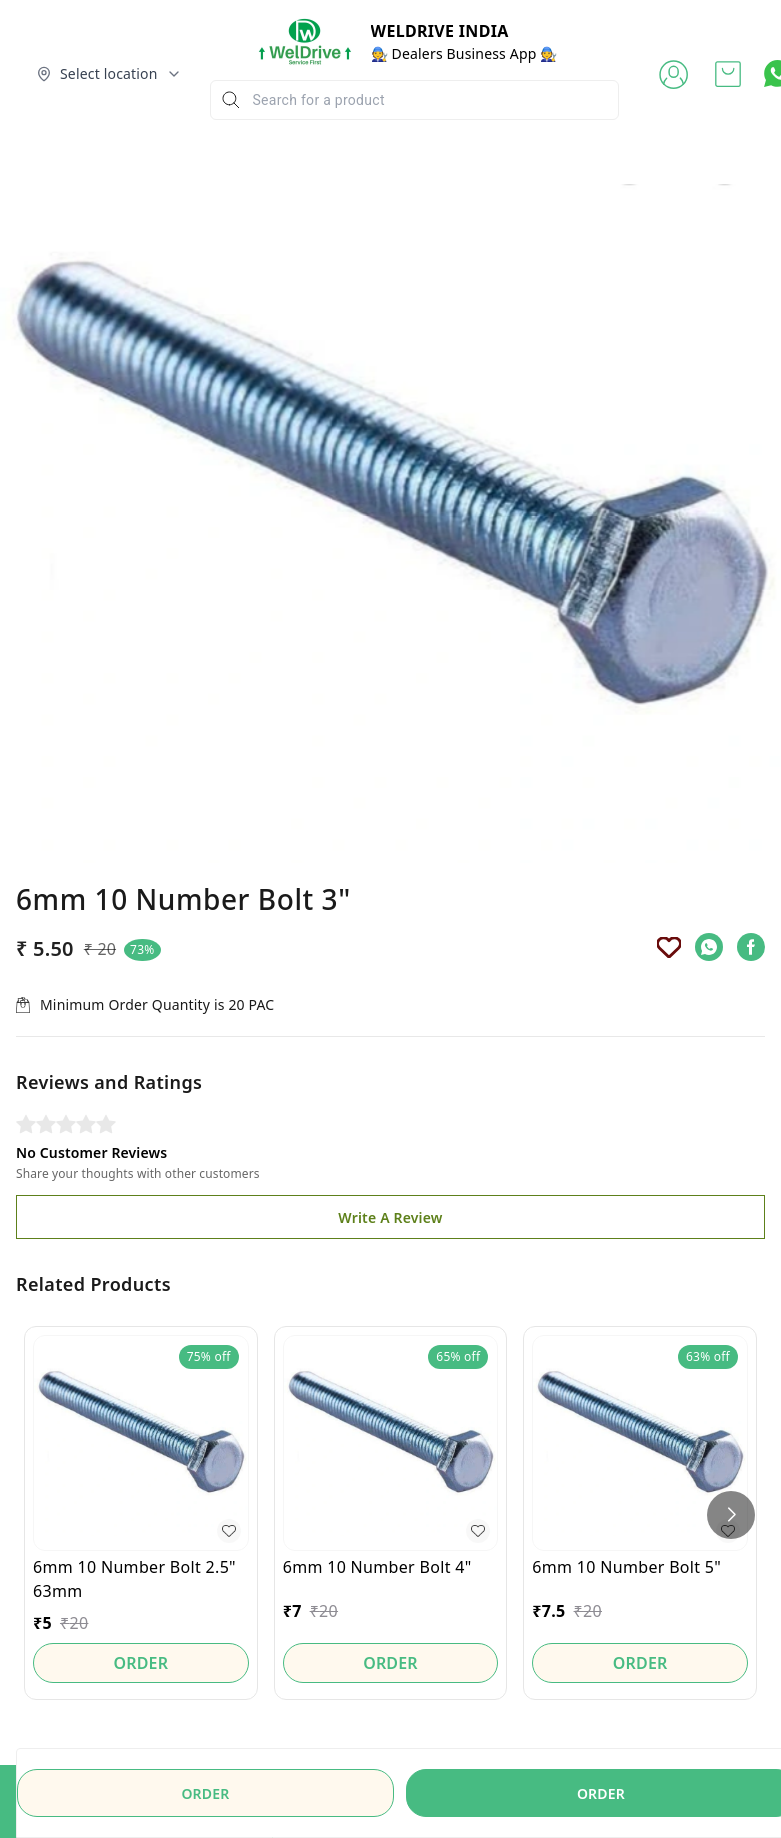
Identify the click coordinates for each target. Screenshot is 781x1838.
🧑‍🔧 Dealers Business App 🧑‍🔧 (464, 53)
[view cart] (728, 74)
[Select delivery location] (109, 74)
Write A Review (390, 1217)
